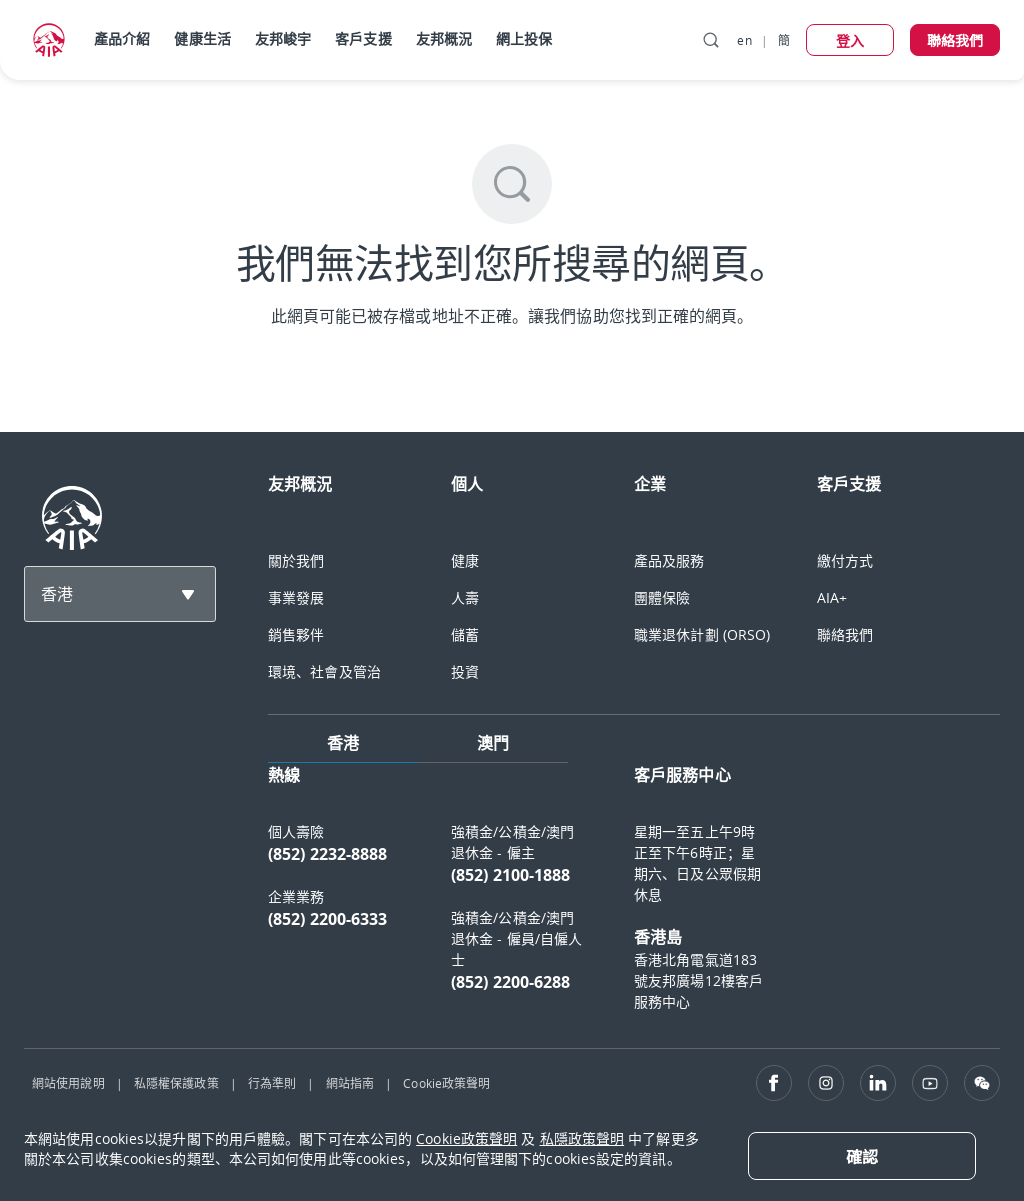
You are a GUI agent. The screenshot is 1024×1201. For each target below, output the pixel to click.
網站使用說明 (68, 1083)
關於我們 (296, 560)
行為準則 (272, 1083)
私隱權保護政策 (176, 1083)
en (744, 40)
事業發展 (296, 597)
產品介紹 (122, 38)
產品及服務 (669, 560)
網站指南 (350, 1083)
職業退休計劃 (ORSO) (702, 634)
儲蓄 (465, 634)
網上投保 (524, 38)
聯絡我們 (845, 634)
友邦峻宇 (283, 38)
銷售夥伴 (296, 634)
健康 (465, 560)
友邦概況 (444, 38)
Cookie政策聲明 (446, 1083)
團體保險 (662, 597)
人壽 (465, 597)
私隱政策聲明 (582, 1138)
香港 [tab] (343, 743)
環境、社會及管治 (324, 671)
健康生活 (202, 38)
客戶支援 (363, 38)
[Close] (862, 1156)
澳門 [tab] (493, 743)
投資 (465, 671)
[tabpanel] (634, 897)
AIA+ (832, 597)
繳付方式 (845, 560)
